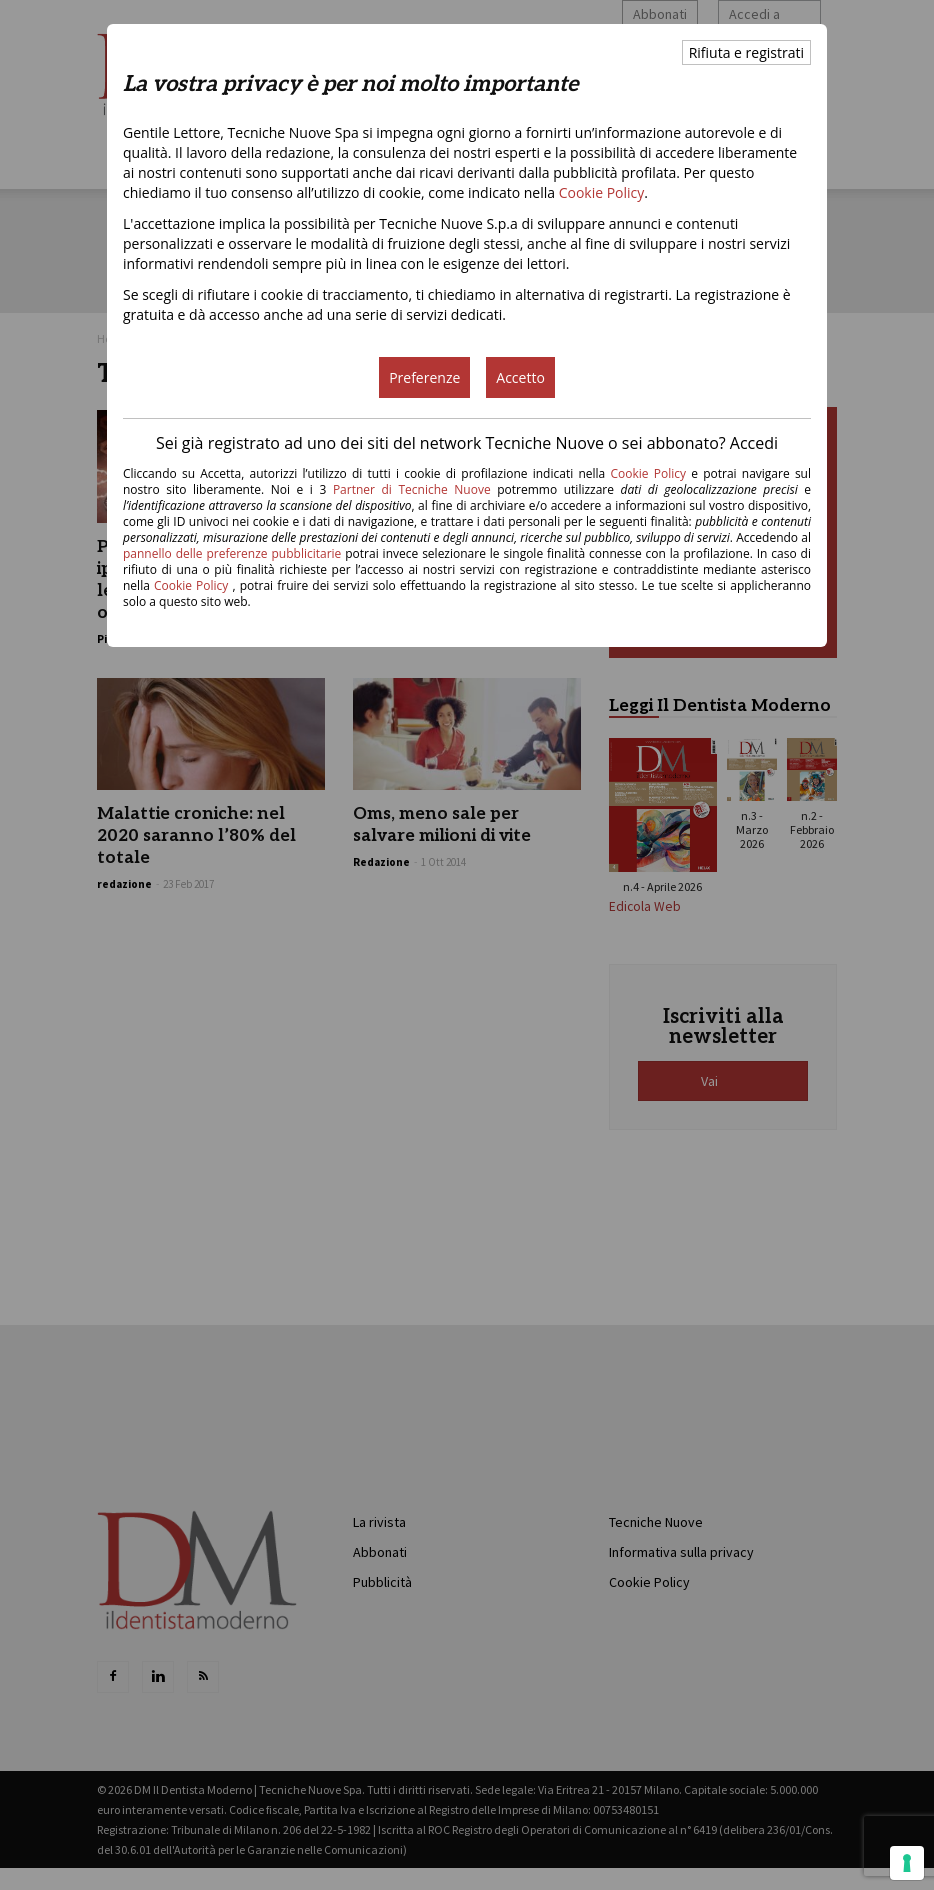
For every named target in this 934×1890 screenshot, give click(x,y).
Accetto (520, 377)
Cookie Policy (602, 192)
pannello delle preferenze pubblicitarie (232, 553)
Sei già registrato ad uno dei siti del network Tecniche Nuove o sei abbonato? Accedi (467, 443)
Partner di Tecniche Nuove (415, 489)
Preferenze (424, 377)
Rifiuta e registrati (746, 52)
